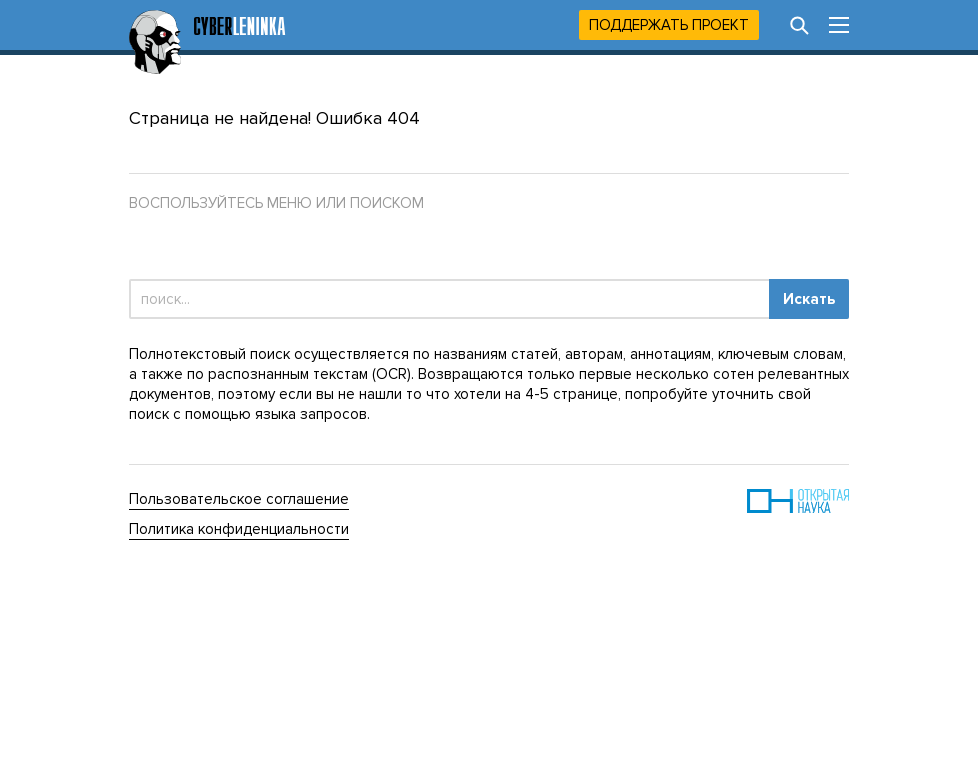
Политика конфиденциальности (239, 529)
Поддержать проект (669, 25)
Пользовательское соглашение (239, 499)
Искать (809, 299)
